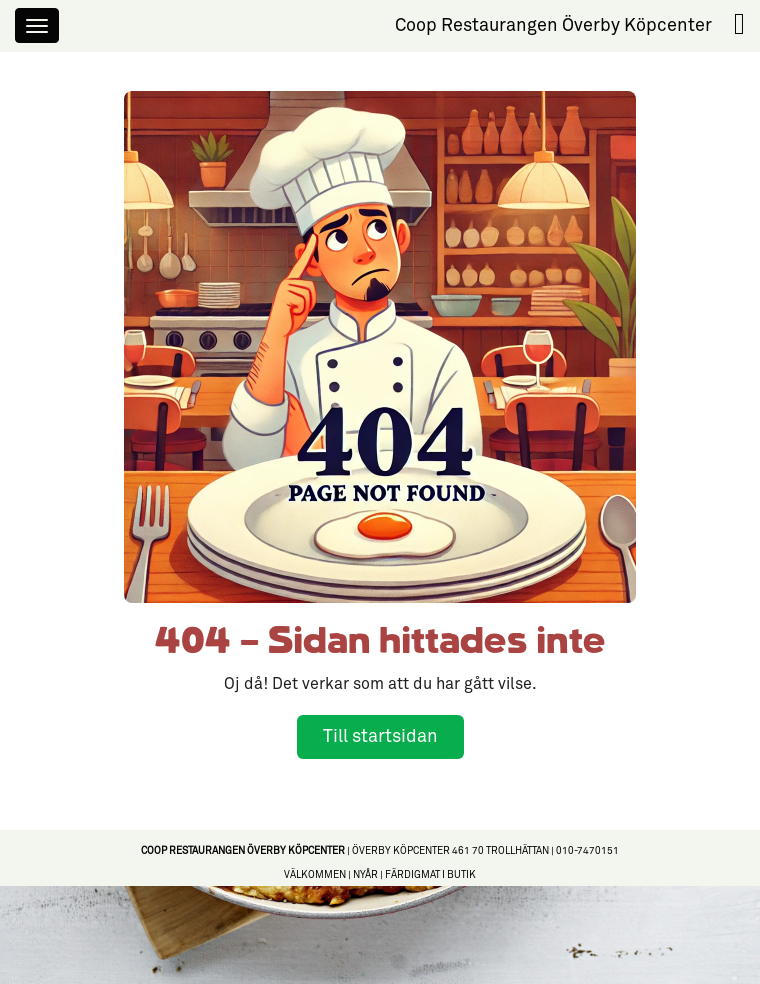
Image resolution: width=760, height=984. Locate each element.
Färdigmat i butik (430, 875)
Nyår (365, 875)
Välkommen (315, 875)
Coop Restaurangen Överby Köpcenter (553, 25)
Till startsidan (380, 736)
